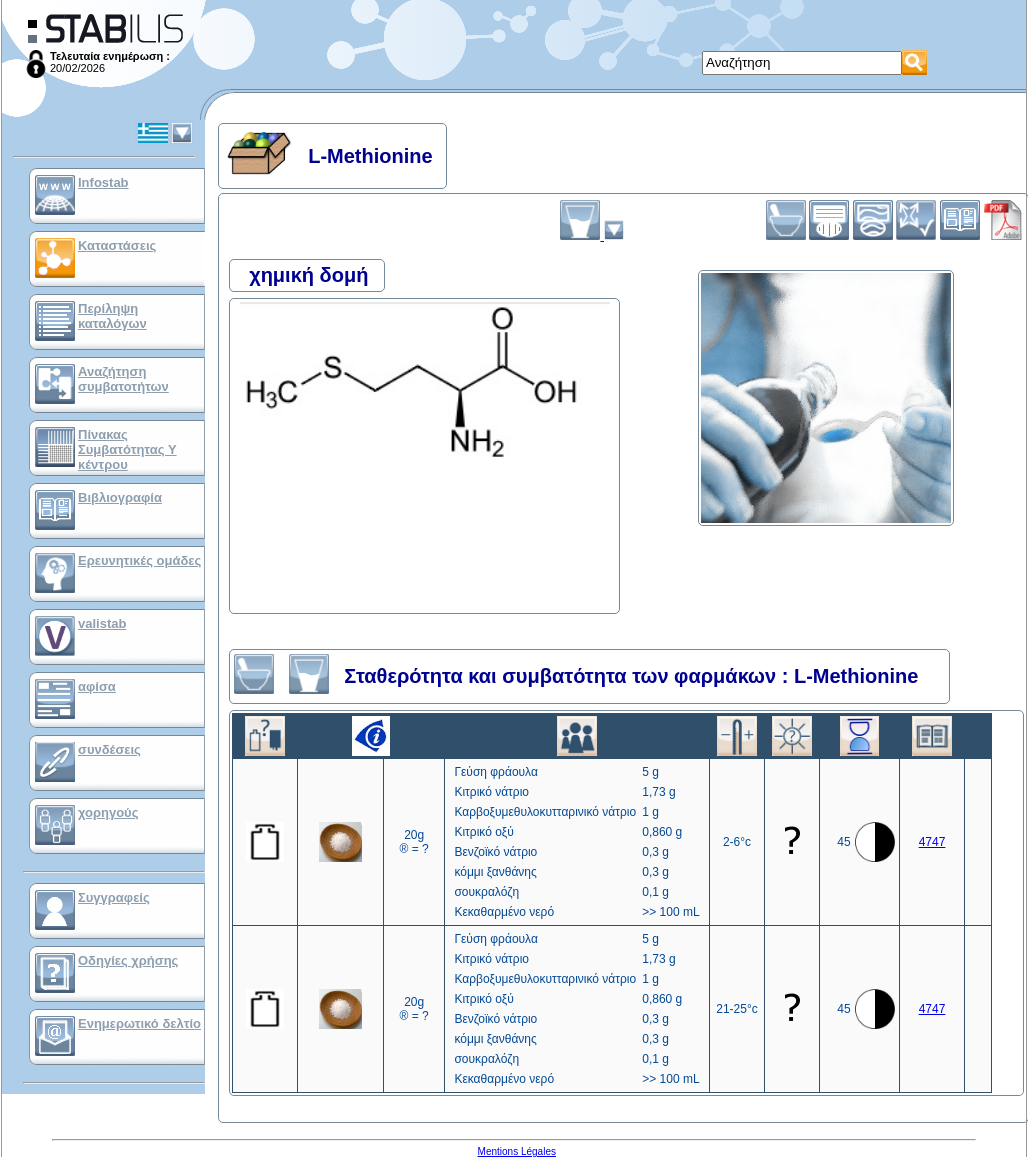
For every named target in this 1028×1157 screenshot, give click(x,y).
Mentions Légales (517, 1151)
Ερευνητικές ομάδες (139, 560)
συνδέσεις (109, 749)
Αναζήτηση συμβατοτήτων (123, 379)
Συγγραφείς (114, 897)
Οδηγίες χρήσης (128, 960)
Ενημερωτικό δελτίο (139, 1023)
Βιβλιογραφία (120, 497)
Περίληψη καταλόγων (112, 316)
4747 (932, 842)
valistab (102, 623)
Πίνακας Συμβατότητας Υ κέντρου (127, 449)
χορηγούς (108, 812)
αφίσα (97, 686)
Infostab (103, 182)
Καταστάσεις (117, 245)
